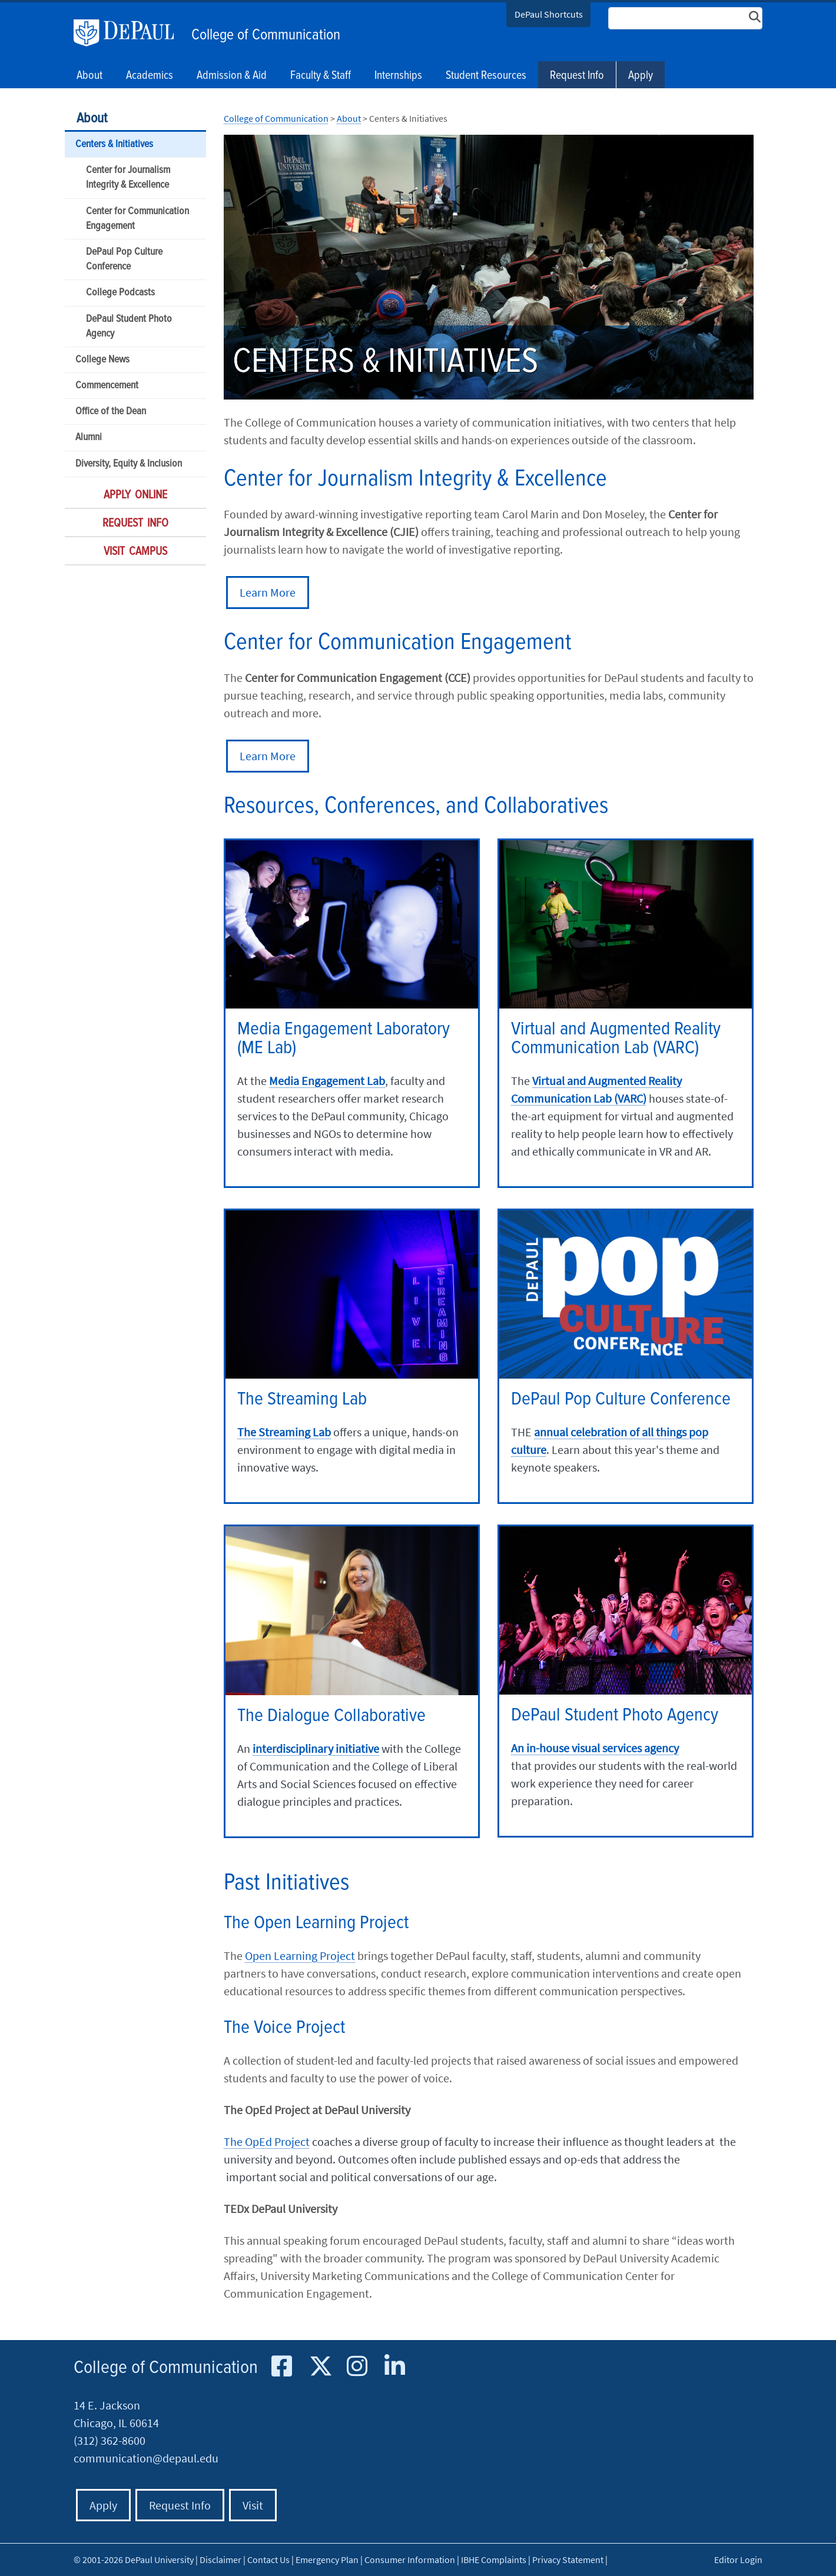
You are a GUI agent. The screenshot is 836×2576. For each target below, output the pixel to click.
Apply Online (135, 495)
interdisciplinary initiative (316, 1748)
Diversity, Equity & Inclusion (128, 464)
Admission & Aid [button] (232, 76)
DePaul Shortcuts (549, 14)
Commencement (106, 385)
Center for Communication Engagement (137, 219)
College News (102, 360)
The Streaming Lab (284, 1432)
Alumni (88, 437)
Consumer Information (409, 2560)
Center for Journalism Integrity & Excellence (128, 178)
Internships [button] (398, 76)
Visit (253, 2505)
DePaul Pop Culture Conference (124, 259)
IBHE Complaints (493, 2560)
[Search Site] (685, 18)
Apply (640, 76)
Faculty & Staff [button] (320, 76)
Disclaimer (220, 2560)
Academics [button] (149, 76)
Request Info (577, 76)
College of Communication (265, 35)
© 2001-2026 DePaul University (134, 2560)
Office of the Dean (110, 411)
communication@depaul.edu (146, 2458)
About (92, 118)
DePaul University (129, 32)
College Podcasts (120, 292)
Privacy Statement (567, 2560)
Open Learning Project (300, 1955)
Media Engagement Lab (327, 1080)
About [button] (89, 76)
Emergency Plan (327, 2560)
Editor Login (738, 2560)
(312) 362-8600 (109, 2440)
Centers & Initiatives (114, 144)
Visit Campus (135, 552)
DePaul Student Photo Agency (129, 326)
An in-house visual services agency (595, 1747)
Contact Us (268, 2560)
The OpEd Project (267, 2141)
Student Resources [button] (486, 76)
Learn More (268, 592)
